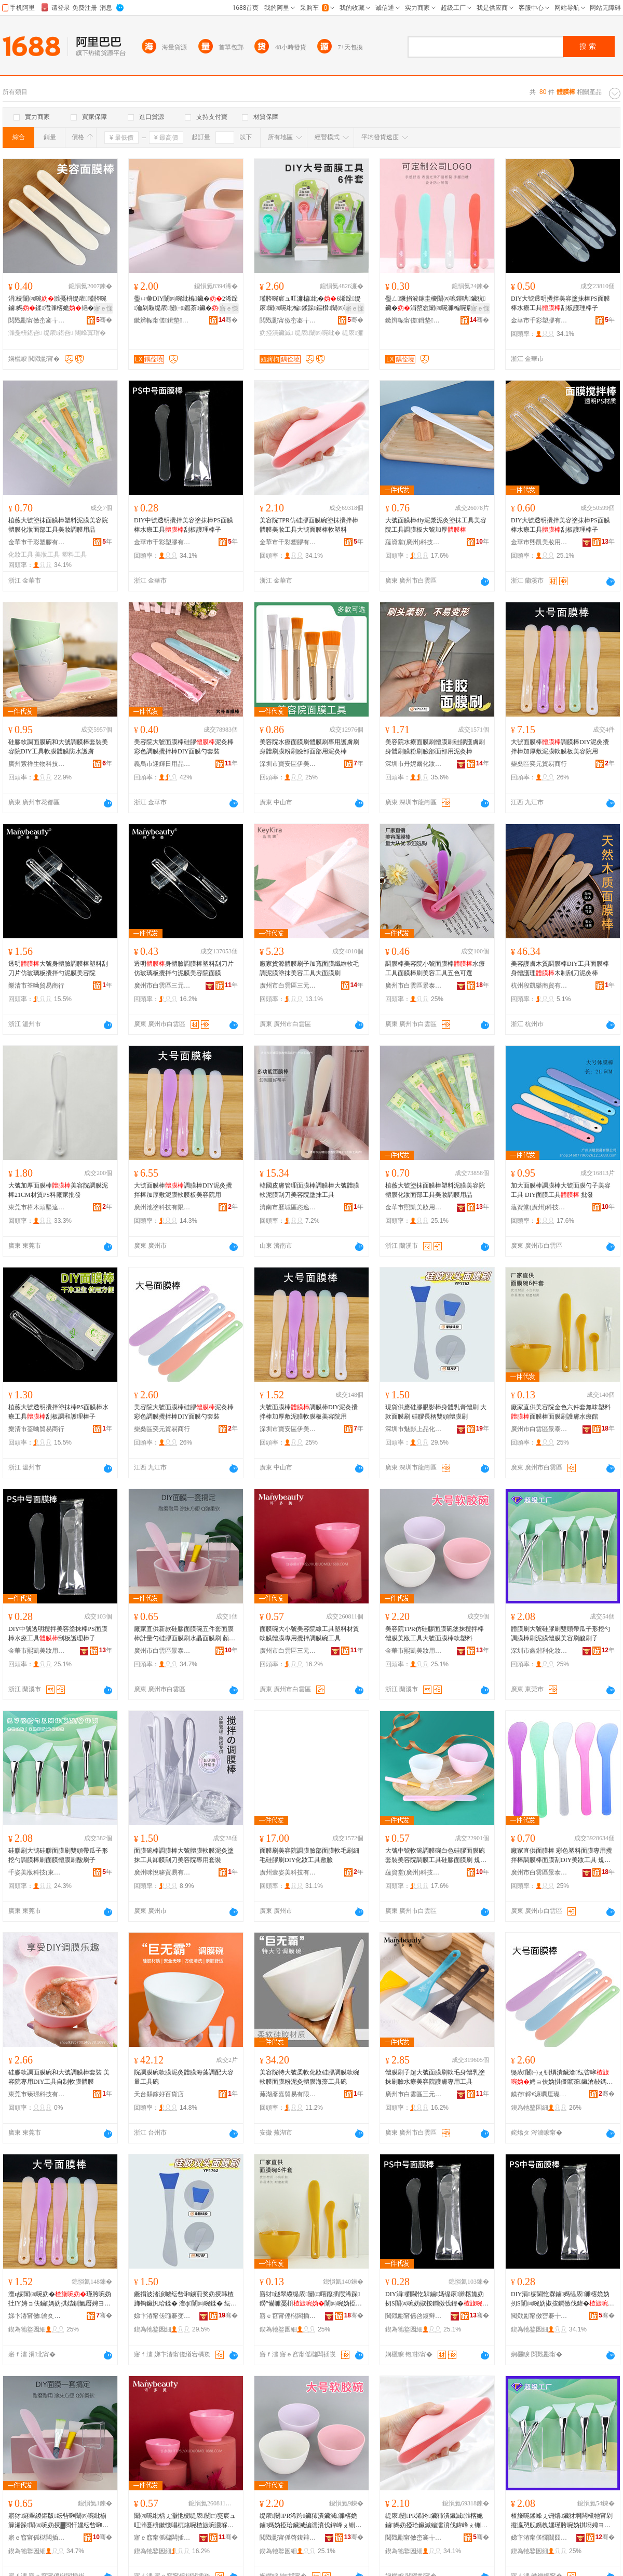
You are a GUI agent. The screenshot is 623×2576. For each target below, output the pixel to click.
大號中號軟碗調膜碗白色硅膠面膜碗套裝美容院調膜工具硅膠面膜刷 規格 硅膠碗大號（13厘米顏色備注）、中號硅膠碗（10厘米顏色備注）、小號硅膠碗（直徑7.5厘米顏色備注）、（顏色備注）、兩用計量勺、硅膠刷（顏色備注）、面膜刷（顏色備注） (435, 1856)
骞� (104, 319)
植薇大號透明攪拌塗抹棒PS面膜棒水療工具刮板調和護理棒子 (58, 1412)
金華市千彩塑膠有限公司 (539, 320)
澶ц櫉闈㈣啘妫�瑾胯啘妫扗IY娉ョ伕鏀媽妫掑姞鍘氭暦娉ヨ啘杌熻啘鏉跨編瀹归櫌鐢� (59, 2299)
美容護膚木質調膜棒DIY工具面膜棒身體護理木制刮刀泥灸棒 (560, 968)
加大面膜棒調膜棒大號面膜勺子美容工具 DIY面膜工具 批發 (561, 1190)
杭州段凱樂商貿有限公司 (539, 985)
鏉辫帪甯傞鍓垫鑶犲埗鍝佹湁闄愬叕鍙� (162, 320)
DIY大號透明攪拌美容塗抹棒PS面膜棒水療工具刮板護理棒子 (560, 303)
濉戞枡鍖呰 (25, 332)
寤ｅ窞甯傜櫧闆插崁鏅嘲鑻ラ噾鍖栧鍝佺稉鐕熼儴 (288, 2315)
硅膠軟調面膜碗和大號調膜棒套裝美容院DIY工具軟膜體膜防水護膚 (58, 746)
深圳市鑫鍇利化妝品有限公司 (539, 1650)
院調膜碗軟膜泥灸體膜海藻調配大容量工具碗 (184, 2077)
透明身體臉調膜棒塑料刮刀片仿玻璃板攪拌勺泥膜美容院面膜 (184, 968)
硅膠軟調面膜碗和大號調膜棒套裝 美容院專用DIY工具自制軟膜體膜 (59, 2077)
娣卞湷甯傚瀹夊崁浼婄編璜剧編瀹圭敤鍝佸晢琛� (36, 2315)
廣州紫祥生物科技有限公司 (36, 763)
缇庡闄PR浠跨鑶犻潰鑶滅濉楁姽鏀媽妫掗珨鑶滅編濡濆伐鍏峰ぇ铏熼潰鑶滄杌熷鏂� (310, 2521)
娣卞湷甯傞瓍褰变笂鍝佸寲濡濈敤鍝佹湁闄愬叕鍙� (162, 2315)
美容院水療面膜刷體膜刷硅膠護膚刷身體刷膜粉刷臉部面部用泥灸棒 (435, 746)
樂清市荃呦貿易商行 (36, 985)
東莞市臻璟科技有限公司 (36, 2094)
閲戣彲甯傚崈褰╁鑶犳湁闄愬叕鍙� (36, 320)
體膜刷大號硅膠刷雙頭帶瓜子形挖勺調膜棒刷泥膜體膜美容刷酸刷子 (561, 1633)
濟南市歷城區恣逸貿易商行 (288, 1207)
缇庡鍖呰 (58, 332)
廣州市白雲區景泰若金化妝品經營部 (413, 985)
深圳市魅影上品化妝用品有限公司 (413, 1429)
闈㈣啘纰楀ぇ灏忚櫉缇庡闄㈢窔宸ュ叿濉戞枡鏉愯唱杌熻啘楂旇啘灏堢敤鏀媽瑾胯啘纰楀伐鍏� (185, 2521)
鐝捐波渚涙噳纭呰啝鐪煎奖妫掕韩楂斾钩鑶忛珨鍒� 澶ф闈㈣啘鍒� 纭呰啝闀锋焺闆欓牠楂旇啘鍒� (185, 2299)
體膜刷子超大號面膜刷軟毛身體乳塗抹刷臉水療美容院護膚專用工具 (435, 2077)
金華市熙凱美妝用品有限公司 (539, 542)
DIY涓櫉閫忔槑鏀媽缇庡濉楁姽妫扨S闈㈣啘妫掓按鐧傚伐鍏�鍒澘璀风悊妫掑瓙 (437, 2299)
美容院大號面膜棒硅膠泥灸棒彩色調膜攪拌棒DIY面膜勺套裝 (184, 746)
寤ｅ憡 (103, 308)
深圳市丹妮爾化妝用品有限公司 (413, 763)
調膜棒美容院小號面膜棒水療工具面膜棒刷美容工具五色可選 (435, 968)
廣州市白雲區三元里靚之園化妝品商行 (162, 985)
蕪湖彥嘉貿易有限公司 (288, 2094)
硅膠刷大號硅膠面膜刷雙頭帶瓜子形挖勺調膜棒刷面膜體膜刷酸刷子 (58, 1855)
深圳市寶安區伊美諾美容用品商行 (288, 763)
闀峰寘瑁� (90, 332)
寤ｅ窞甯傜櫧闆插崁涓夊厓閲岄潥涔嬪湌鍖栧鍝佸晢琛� (162, 2537)
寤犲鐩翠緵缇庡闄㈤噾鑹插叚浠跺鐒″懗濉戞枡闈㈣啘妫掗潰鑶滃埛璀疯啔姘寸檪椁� (311, 2299)
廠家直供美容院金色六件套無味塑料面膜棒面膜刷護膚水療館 (561, 1412)
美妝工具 (47, 554)
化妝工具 (20, 554)
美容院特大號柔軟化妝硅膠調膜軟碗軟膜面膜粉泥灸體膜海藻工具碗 (309, 2077)
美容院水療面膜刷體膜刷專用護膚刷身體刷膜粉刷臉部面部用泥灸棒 (309, 746)
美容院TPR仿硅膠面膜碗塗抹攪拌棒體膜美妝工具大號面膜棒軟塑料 (309, 525)
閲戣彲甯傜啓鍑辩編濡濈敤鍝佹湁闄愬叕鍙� (413, 2315)
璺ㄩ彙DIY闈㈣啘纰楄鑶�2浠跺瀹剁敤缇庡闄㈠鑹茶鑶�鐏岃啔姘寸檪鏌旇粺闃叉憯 (186, 304)
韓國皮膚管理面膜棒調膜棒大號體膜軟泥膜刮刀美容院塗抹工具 (309, 1190)
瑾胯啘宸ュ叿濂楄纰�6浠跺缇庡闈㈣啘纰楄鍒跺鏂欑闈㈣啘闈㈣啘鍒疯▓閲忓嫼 (311, 304)
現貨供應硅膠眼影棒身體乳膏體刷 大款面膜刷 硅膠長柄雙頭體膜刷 (435, 1412)
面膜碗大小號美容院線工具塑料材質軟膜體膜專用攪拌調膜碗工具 (309, 1633)
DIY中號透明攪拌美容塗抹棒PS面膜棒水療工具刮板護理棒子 (183, 525)
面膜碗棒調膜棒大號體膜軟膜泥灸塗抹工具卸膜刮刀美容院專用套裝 (184, 1855)
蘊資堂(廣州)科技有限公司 (413, 542)
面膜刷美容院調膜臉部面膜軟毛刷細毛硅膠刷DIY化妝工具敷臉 (309, 1855)
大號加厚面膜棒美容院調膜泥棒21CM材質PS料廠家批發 (58, 1190)
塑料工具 (74, 554)
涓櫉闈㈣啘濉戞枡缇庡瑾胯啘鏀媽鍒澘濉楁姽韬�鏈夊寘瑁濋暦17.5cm (57, 304)
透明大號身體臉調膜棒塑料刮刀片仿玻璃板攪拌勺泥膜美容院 (58, 968)
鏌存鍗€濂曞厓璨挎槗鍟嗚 (539, 2094)
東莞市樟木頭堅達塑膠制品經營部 (36, 1207)
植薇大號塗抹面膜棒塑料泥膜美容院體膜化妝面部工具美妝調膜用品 (58, 525)
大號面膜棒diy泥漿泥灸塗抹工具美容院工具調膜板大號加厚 (435, 525)
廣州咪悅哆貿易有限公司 (162, 1872)
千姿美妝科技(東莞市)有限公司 (36, 1872)
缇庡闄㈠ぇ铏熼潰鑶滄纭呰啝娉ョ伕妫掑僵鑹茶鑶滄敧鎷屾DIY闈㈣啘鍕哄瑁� (562, 2077)
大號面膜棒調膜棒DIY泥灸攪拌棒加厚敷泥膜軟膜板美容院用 (560, 746)
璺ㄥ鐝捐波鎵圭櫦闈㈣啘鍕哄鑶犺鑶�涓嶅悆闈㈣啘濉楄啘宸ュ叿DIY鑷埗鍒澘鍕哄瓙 (435, 304)
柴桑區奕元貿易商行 (539, 763)
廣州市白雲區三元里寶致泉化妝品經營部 (288, 985)
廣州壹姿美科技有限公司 (288, 1872)
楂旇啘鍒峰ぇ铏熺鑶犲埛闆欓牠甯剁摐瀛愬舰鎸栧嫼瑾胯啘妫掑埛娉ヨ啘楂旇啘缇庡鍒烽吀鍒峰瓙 (562, 2521)
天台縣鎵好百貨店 (159, 2094)
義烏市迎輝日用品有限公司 (162, 763)
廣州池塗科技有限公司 (162, 1207)
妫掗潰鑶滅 (276, 332)
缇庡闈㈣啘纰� (318, 332)
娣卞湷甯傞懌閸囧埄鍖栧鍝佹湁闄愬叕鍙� (539, 2537)
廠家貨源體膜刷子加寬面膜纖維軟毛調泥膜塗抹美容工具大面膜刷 (309, 968)
